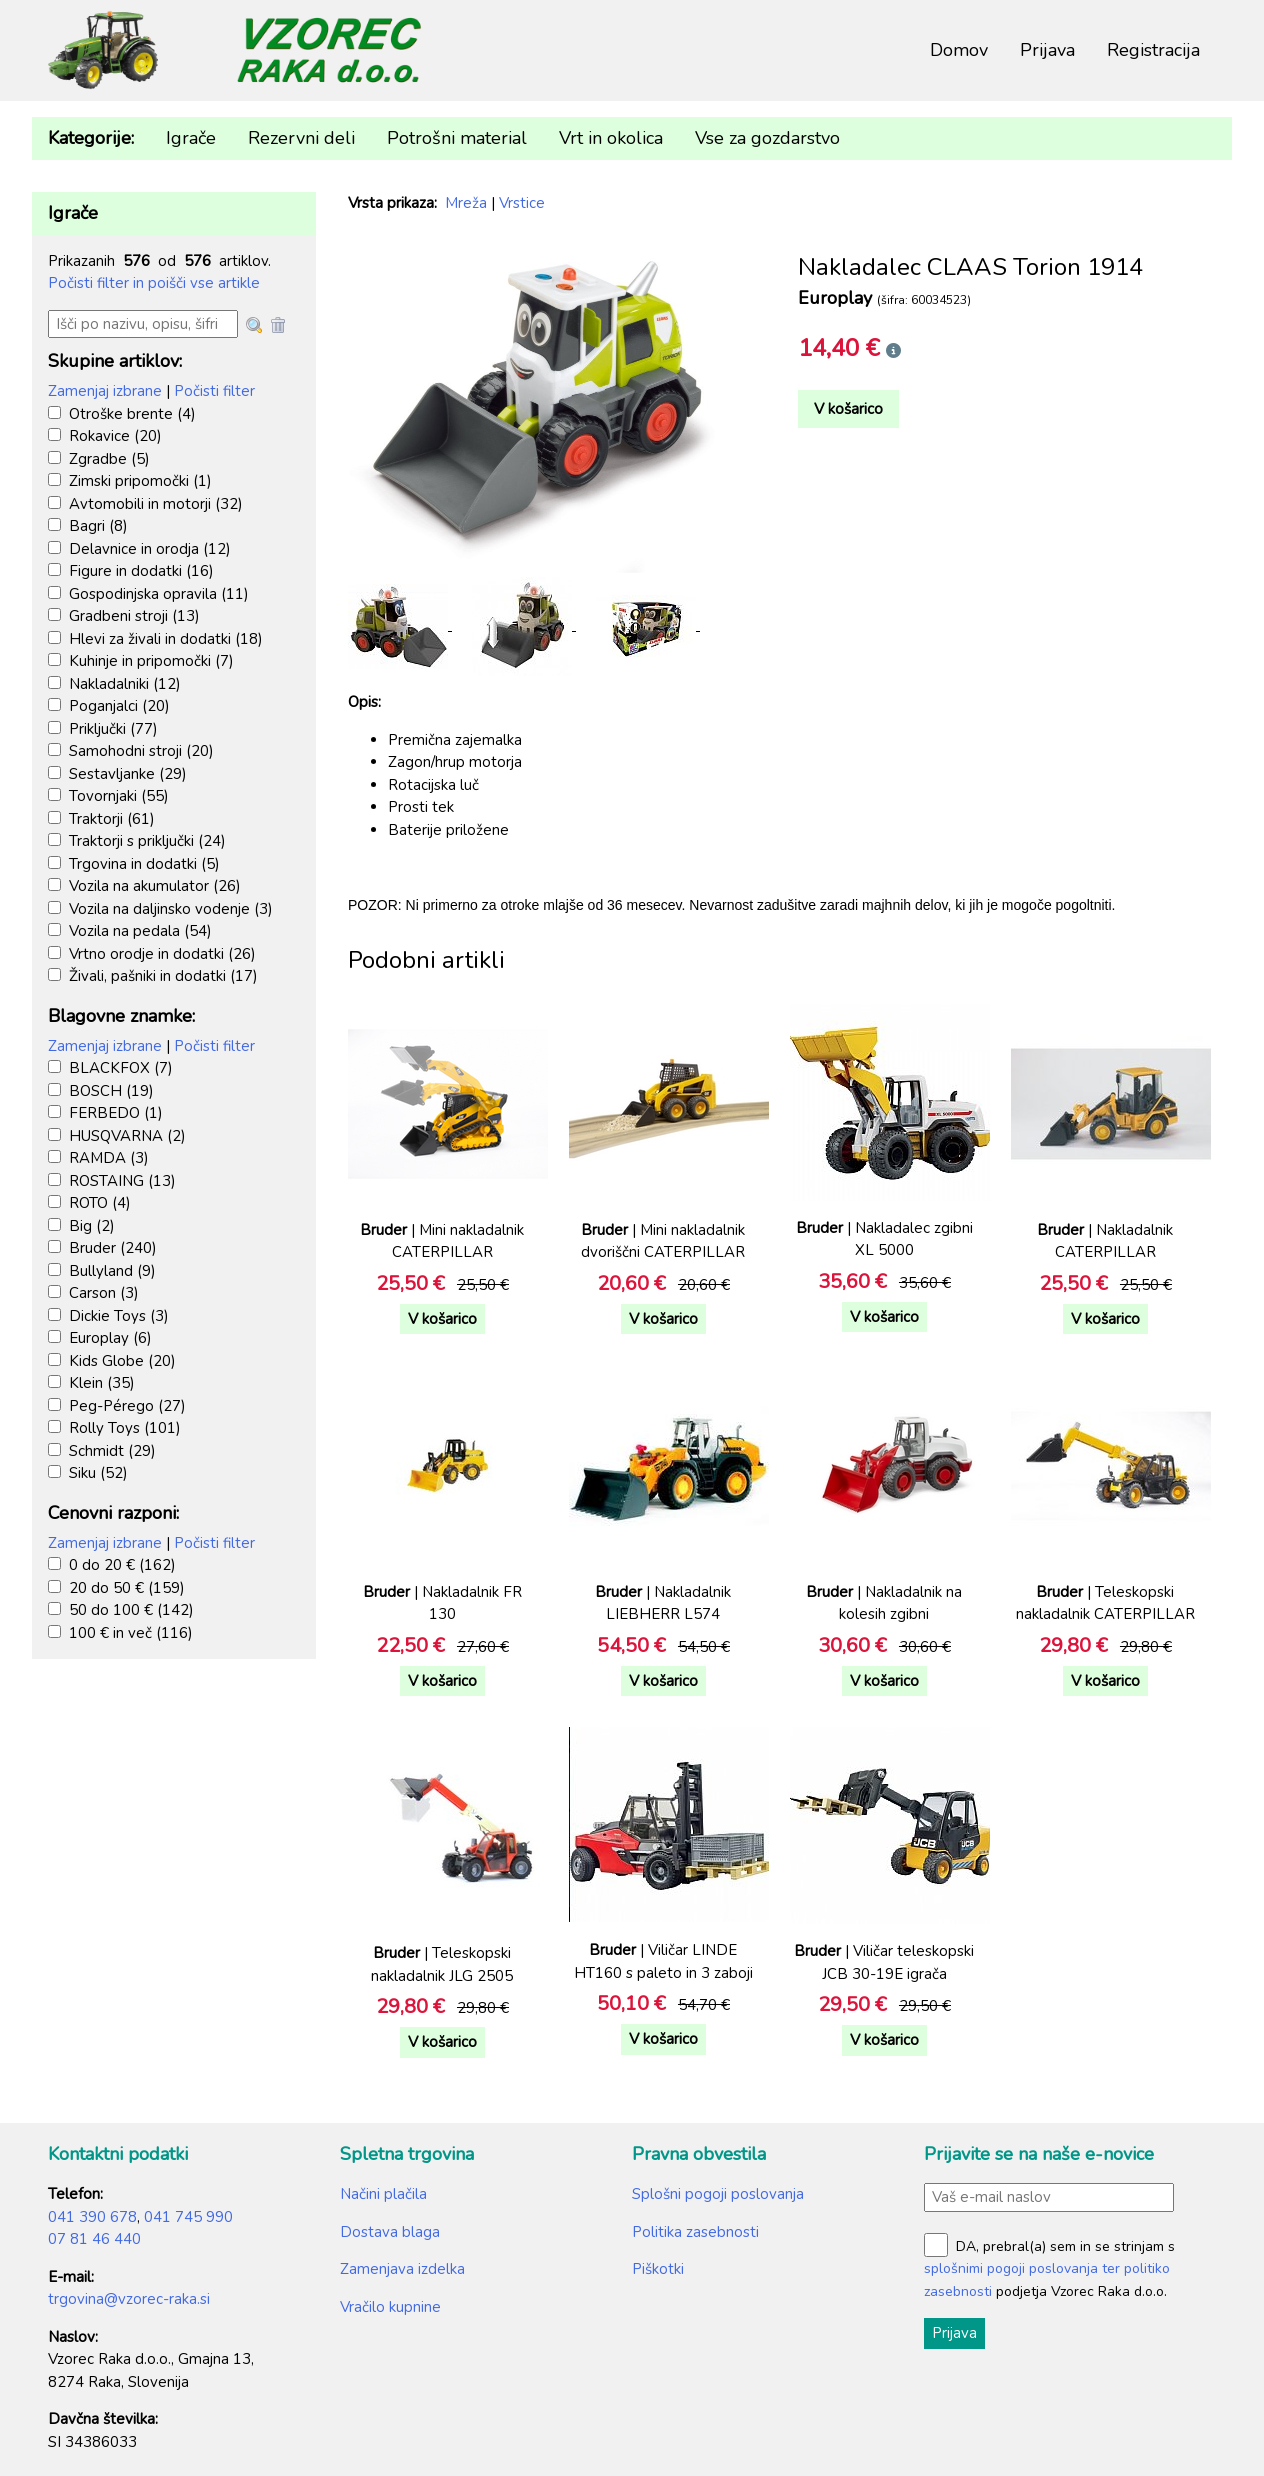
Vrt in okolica (611, 138)
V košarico (848, 409)
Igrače (191, 138)
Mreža (466, 203)
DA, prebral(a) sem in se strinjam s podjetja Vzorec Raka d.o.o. (1049, 2269)
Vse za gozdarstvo (767, 138)
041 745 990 (188, 2217)
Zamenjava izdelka (402, 2269)
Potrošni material (457, 138)
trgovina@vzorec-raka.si (129, 2299)
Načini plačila (383, 2194)
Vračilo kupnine (390, 2307)
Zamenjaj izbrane (105, 391)
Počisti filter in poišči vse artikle (154, 283)
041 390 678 (92, 2217)
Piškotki (658, 2269)
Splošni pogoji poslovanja (718, 2194)
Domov (959, 50)
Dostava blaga (390, 2232)
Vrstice (522, 203)
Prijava (1047, 50)
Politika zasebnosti (695, 2232)
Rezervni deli (301, 138)
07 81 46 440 (94, 2239)
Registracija (1153, 50)
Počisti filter (214, 391)
